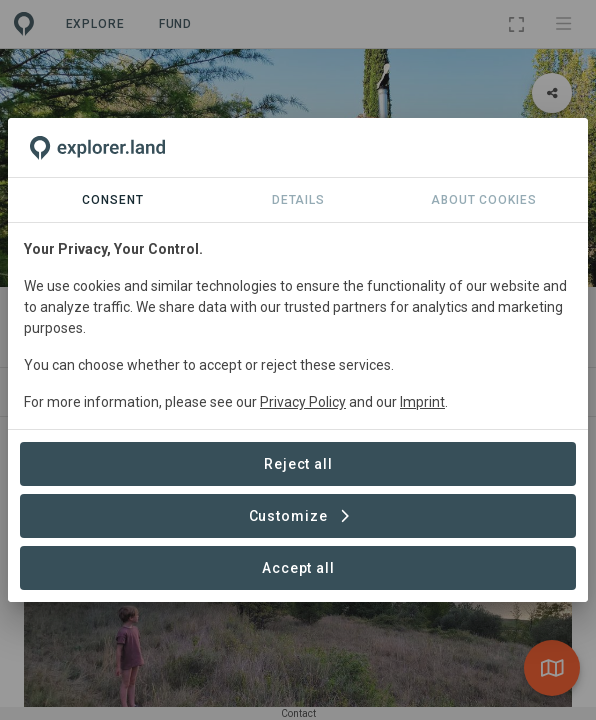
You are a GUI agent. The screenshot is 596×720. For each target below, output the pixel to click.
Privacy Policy (303, 402)
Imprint (422, 402)
